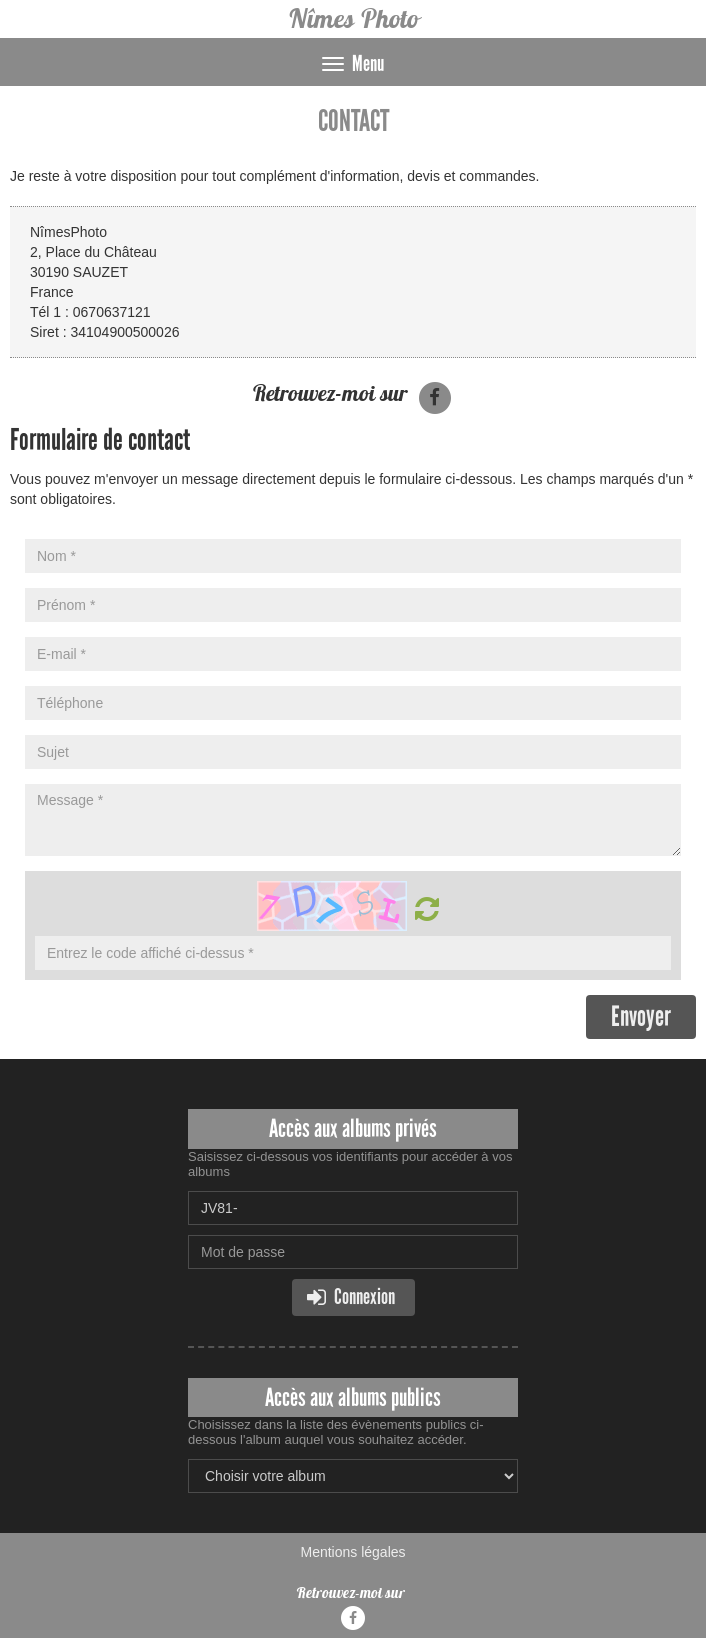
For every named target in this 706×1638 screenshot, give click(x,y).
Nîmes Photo (353, 18)
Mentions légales (352, 1552)
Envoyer (641, 1016)
